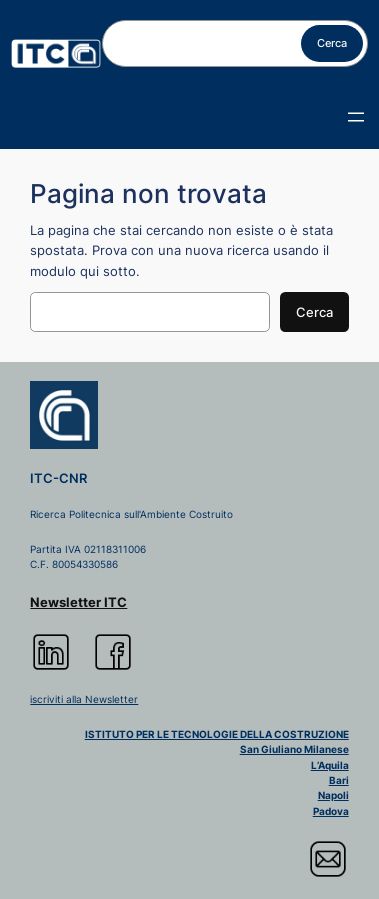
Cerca (332, 43)
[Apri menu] (356, 117)
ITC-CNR (58, 478)
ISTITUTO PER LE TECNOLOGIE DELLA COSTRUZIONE (217, 734)
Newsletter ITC (78, 602)
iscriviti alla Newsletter (84, 699)
